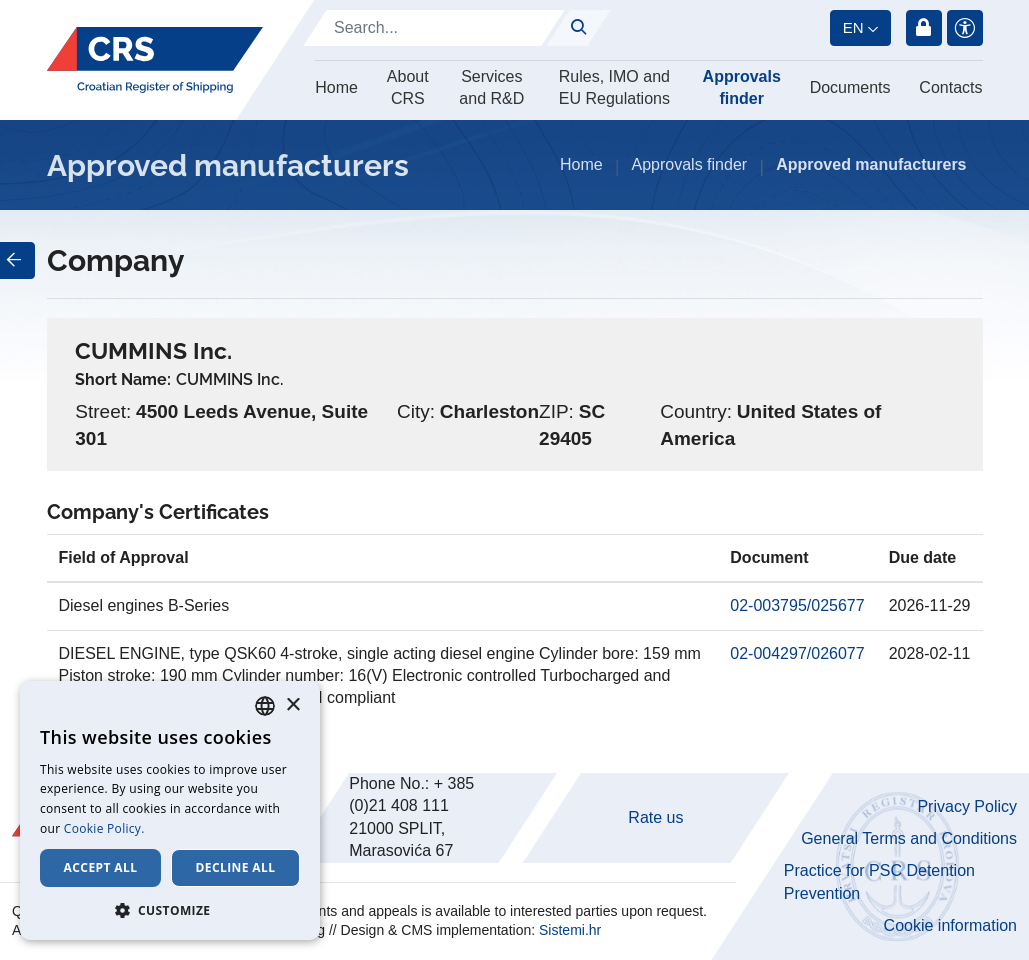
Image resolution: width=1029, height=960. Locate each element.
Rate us (655, 817)
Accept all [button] (101, 867)
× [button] (292, 705)
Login (924, 28)
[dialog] (170, 810)
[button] (170, 910)
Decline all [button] (236, 867)
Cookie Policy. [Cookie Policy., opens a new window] (104, 828)
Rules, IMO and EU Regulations (614, 87)
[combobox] (265, 706)
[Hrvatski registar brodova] (155, 60)
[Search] (434, 28)
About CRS (408, 87)
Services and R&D (491, 87)
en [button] (853, 27)
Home (336, 87)
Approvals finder (742, 87)
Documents (850, 87)
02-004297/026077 (797, 653)
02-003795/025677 (797, 605)
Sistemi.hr (570, 930)
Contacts (950, 87)
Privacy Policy (967, 806)
